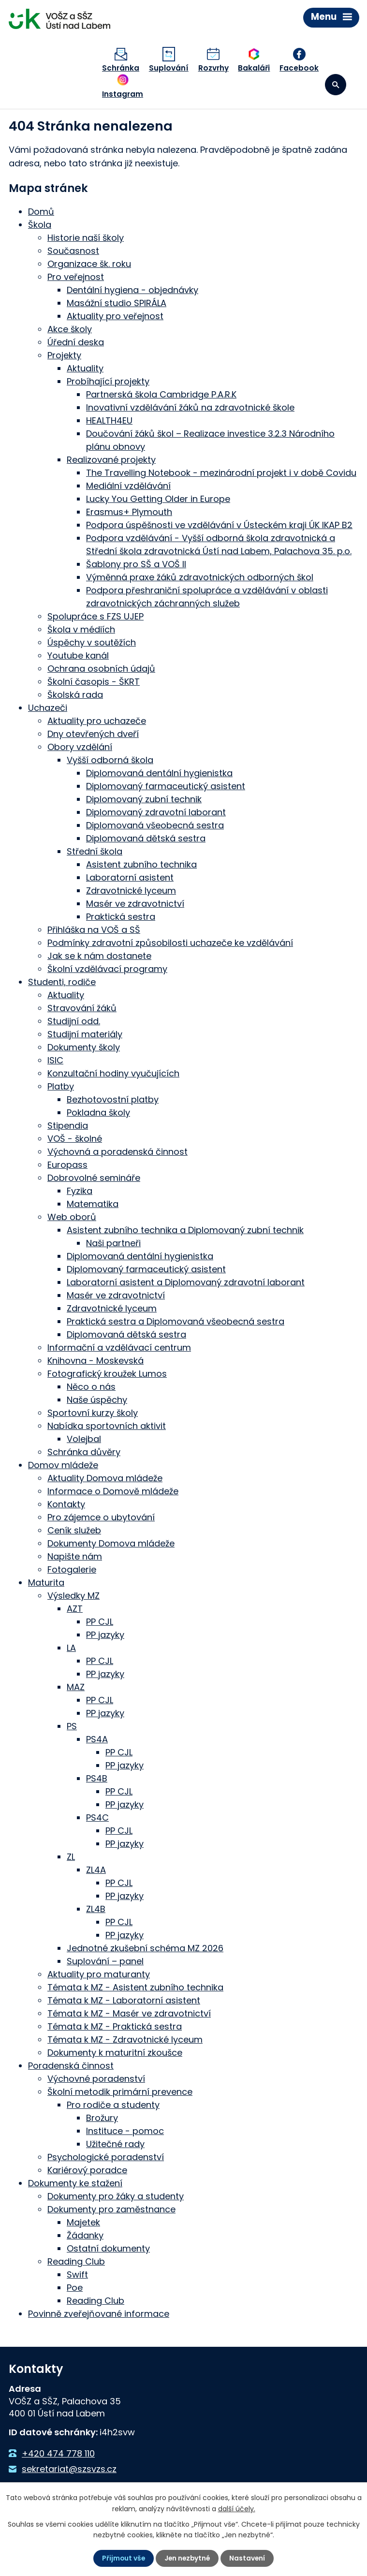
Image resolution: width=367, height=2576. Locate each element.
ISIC (55, 1058)
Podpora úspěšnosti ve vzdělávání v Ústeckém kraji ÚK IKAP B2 (219, 523)
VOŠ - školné (74, 1137)
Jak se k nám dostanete (99, 954)
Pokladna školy (98, 1110)
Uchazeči (47, 706)
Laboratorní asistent (130, 875)
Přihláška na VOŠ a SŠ (93, 928)
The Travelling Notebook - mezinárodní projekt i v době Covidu (221, 471)
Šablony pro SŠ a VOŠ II (136, 562)
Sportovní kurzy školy (92, 1411)
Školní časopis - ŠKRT (93, 680)
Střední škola (94, 849)
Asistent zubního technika (141, 862)
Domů (41, 210)
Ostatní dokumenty (108, 2246)
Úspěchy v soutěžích (91, 640)
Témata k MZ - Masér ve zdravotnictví (129, 2011)
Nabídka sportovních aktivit (106, 1424)
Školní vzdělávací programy (107, 967)
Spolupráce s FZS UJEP (95, 614)
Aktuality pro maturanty (98, 1972)
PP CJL (99, 1620)
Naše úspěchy (97, 1398)
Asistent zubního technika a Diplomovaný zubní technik (185, 1228)
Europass (67, 1163)
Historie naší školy (85, 236)
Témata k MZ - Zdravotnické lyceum (125, 2037)
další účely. (236, 2508)
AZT (75, 1607)
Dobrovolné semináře (93, 1176)
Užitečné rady (115, 2142)
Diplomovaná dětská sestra (146, 836)
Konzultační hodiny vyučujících (113, 1071)
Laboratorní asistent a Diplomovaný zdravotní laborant (186, 1280)
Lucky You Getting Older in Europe (158, 497)
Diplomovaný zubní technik (144, 797)
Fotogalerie (71, 1567)
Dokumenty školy (83, 1045)
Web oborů (71, 1215)
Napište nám (74, 1554)
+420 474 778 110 (58, 2451)
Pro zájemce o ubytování (101, 1515)
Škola (39, 223)
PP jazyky (105, 1633)
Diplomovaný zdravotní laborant (156, 810)
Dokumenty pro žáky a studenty (115, 2194)
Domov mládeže (63, 1463)
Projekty (64, 353)
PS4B (96, 1776)
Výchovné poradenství (96, 2077)
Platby (60, 1084)
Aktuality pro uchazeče (96, 719)
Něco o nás (91, 1385)
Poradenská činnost (71, 2064)
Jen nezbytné (187, 2558)
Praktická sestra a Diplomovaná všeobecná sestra (175, 1319)
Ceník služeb (74, 1528)
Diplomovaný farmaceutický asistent (165, 784)
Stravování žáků (82, 1006)
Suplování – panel (105, 1959)
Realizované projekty (111, 458)
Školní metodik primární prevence (119, 2090)
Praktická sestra (120, 915)
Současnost (73, 249)
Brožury (102, 2116)
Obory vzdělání (79, 745)
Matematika (92, 1202)
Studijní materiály (84, 1032)
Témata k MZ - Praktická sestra (114, 2024)
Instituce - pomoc (125, 2129)
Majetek (83, 2220)
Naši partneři (113, 1241)
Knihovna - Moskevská (95, 1359)
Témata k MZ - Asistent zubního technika (135, 1985)
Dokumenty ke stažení (75, 2181)
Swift (77, 2273)
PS (72, 1724)
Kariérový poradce (87, 2168)
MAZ (76, 1685)
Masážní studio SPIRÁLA (116, 301)
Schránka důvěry (83, 1450)
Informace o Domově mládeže (112, 1489)
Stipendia (67, 1124)
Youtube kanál (78, 654)
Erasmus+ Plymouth (129, 510)
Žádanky (85, 2233)
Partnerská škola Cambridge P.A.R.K (161, 392)
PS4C (97, 1816)
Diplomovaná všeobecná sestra (155, 823)
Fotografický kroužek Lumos (107, 1372)
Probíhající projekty (108, 379)
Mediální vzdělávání (128, 484)
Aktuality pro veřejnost (115, 314)
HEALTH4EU (109, 418)
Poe (75, 2286)
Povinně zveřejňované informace (98, 2312)
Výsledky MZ (73, 1594)
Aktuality (85, 366)
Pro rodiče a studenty (113, 2103)
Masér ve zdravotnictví (135, 902)
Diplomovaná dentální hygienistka (159, 771)
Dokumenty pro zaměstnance (111, 2207)
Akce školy (69, 327)
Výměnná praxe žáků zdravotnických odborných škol (199, 575)
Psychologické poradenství (105, 2155)
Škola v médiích (81, 627)
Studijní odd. (73, 1019)
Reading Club (76, 2259)
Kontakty (66, 1502)
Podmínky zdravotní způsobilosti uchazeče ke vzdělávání (170, 941)
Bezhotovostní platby (113, 1097)
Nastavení (249, 2558)
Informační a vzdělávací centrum (119, 1346)
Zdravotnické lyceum (131, 889)
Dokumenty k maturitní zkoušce (114, 2051)
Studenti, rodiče (62, 980)
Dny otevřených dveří (93, 732)
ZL (71, 1855)
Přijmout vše (123, 2558)
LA (71, 1646)
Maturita (46, 1581)
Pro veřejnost (75, 275)
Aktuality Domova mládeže (104, 1476)
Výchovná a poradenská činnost (117, 1150)
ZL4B (95, 1907)
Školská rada (75, 693)
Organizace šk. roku (89, 262)
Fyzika (79, 1189)
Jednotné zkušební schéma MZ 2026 (145, 1946)
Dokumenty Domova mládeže (111, 1541)
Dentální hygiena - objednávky (132, 288)
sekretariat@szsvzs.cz (69, 2467)
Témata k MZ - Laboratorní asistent (123, 1998)
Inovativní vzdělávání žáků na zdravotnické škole (190, 405)
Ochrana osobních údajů (101, 667)
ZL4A (96, 1868)
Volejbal (84, 1437)
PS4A (97, 1737)
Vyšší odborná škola (110, 758)
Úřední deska (75, 340)
